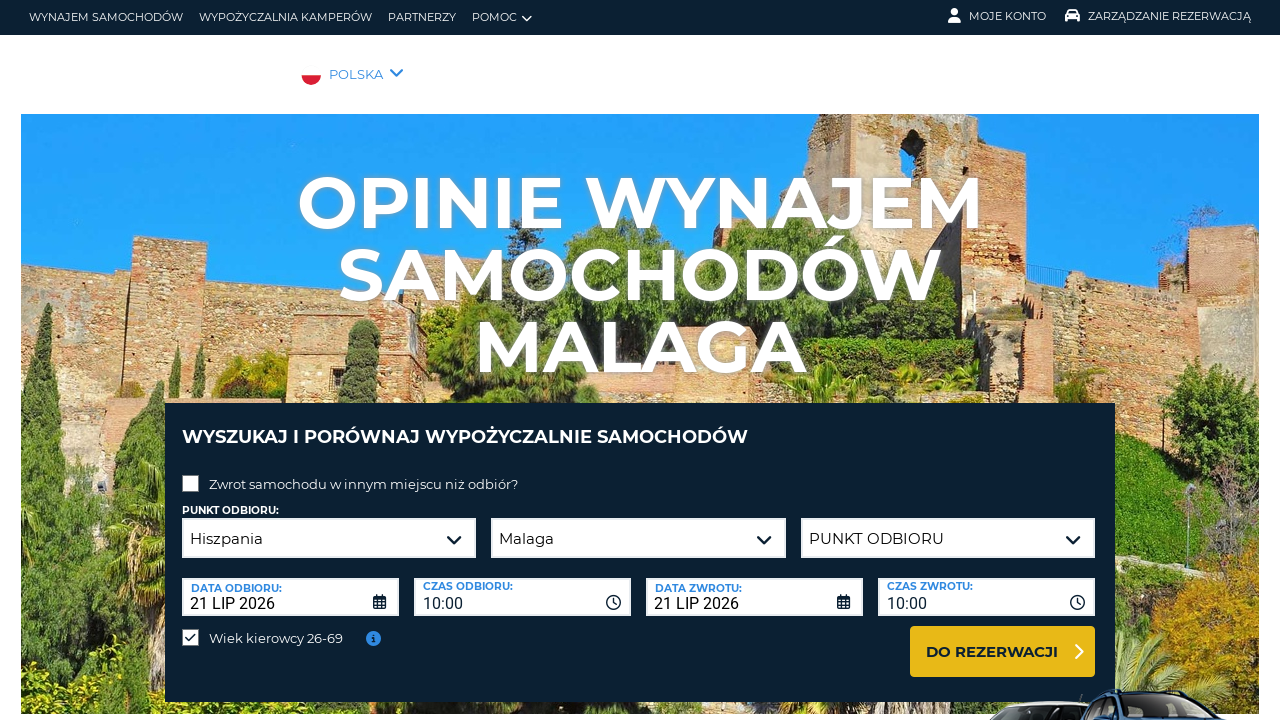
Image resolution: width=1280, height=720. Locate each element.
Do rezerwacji (992, 636)
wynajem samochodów (106, 17)
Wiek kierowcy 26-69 (276, 623)
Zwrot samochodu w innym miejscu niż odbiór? (363, 469)
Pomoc (502, 17)
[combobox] (522, 582)
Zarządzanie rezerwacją (1158, 16)
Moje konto (997, 16)
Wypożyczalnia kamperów (285, 17)
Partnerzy (422, 17)
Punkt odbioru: (230, 495)
